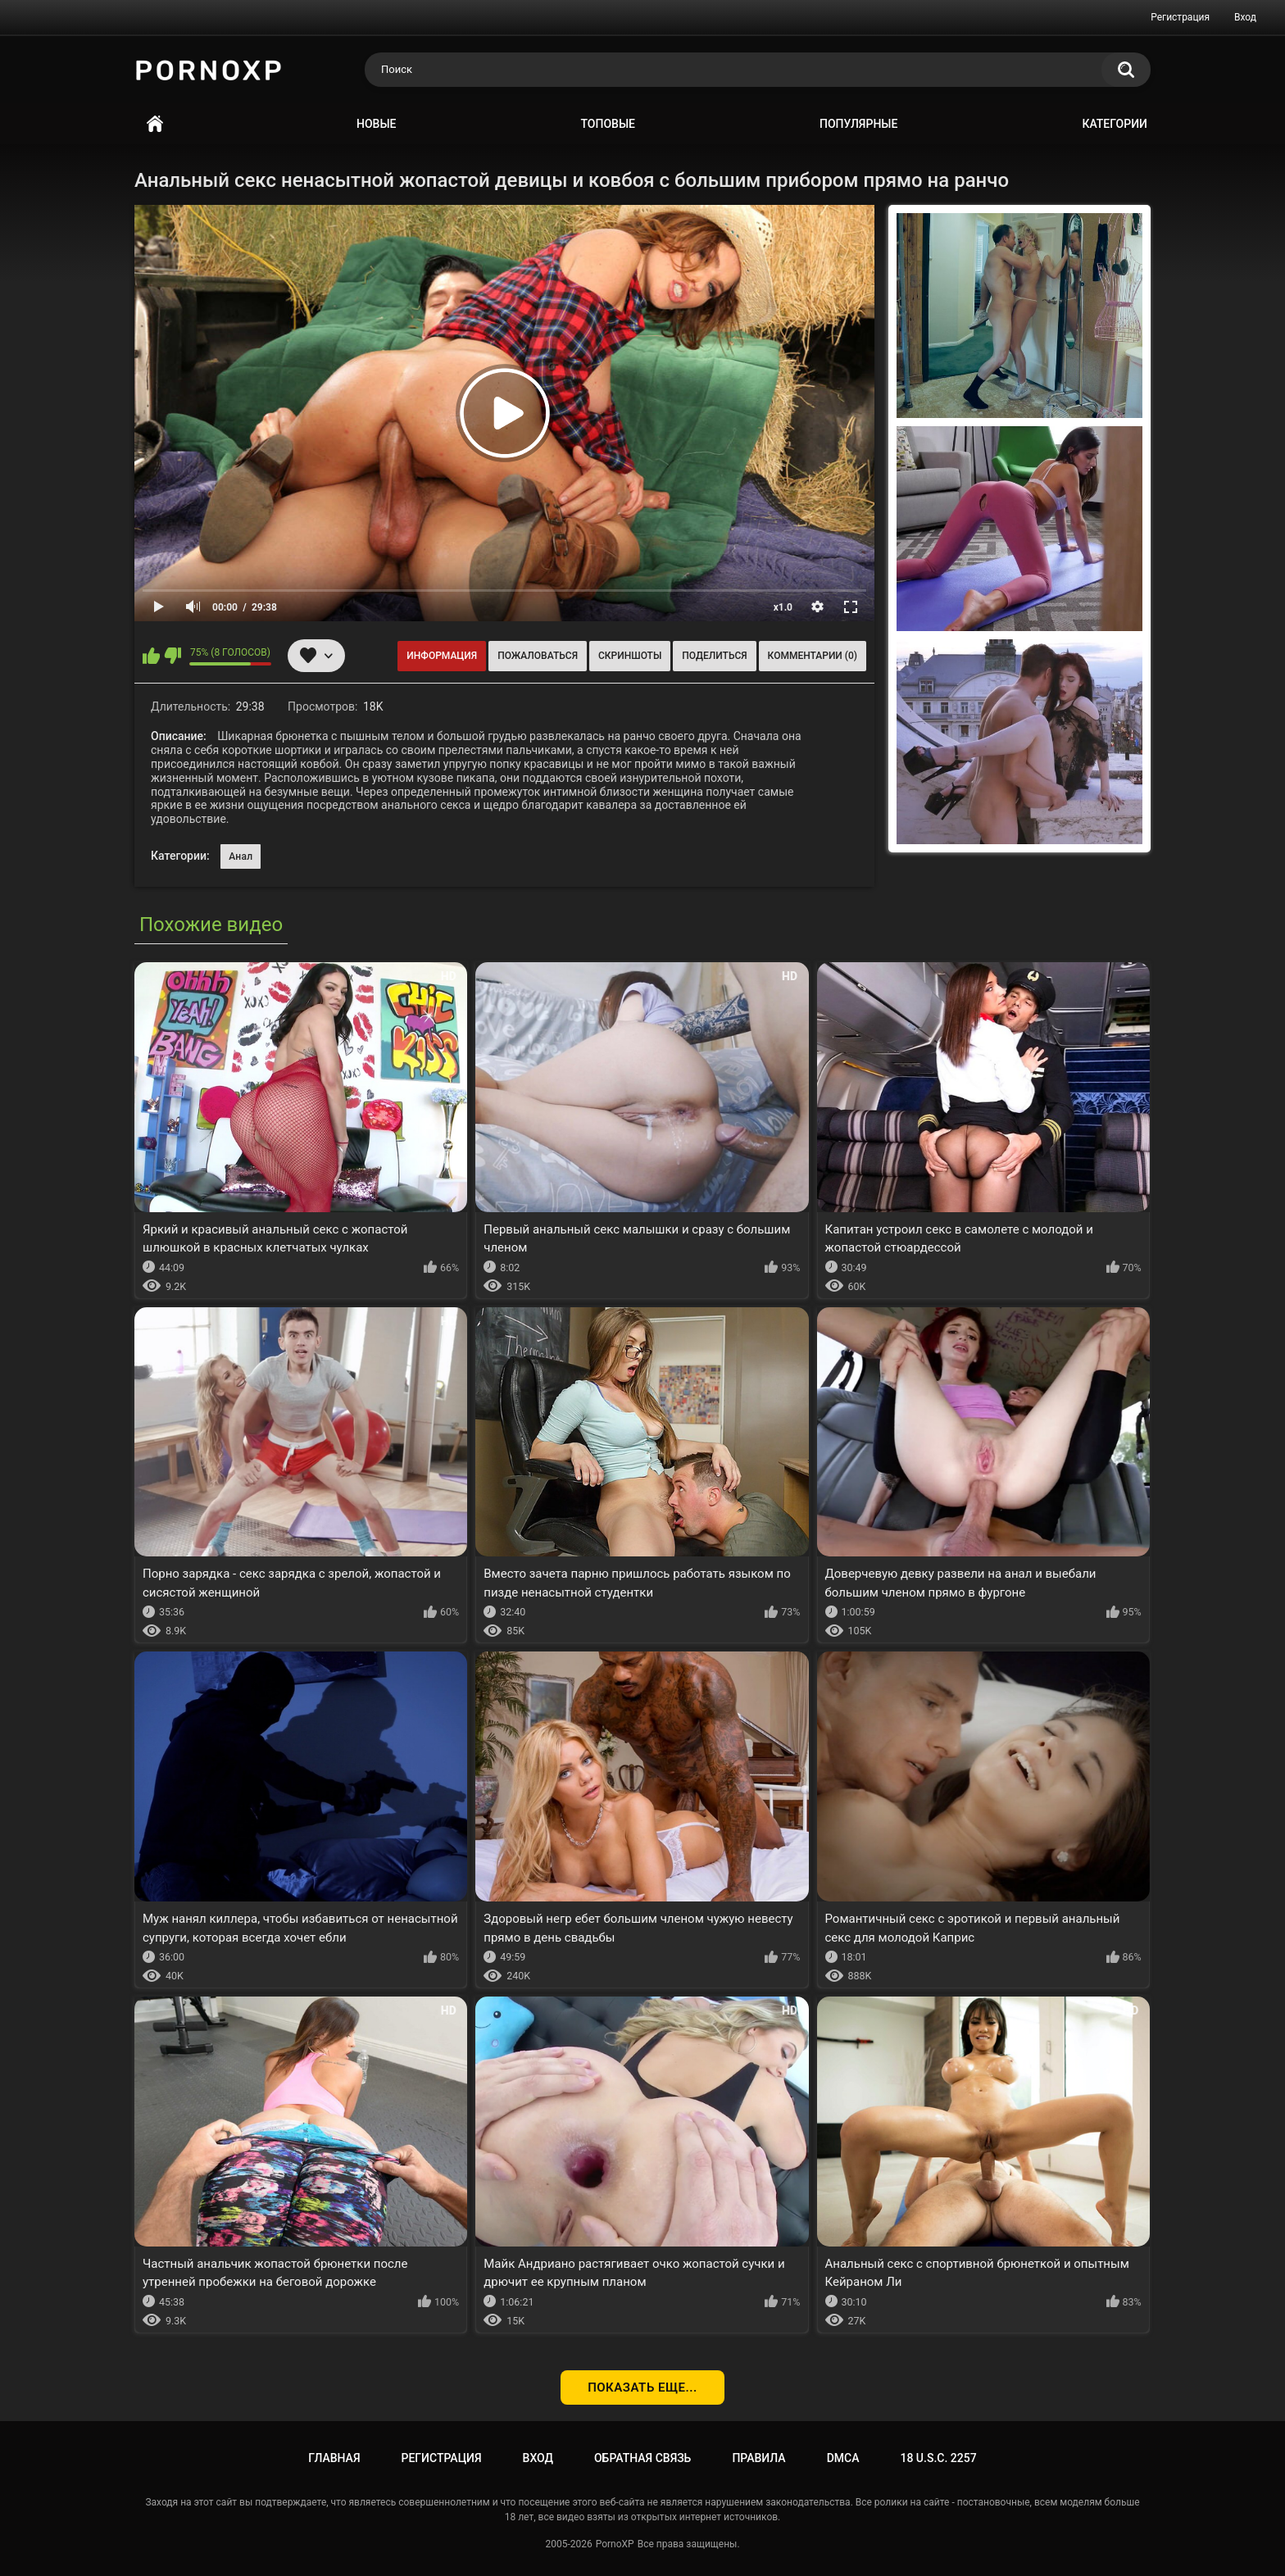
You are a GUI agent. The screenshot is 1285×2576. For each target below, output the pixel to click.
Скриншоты (629, 655)
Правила (758, 2458)
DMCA (843, 2458)
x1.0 (783, 607)
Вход (1245, 17)
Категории (1114, 123)
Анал (240, 856)
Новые (376, 123)
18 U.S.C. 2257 (938, 2458)
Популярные (858, 123)
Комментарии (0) (812, 655)
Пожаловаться (537, 655)
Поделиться (714, 655)
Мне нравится (151, 655)
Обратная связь (642, 2458)
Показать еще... (642, 2387)
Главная (154, 124)
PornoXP (615, 2544)
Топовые (608, 123)
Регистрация (1180, 17)
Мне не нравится (172, 655)
